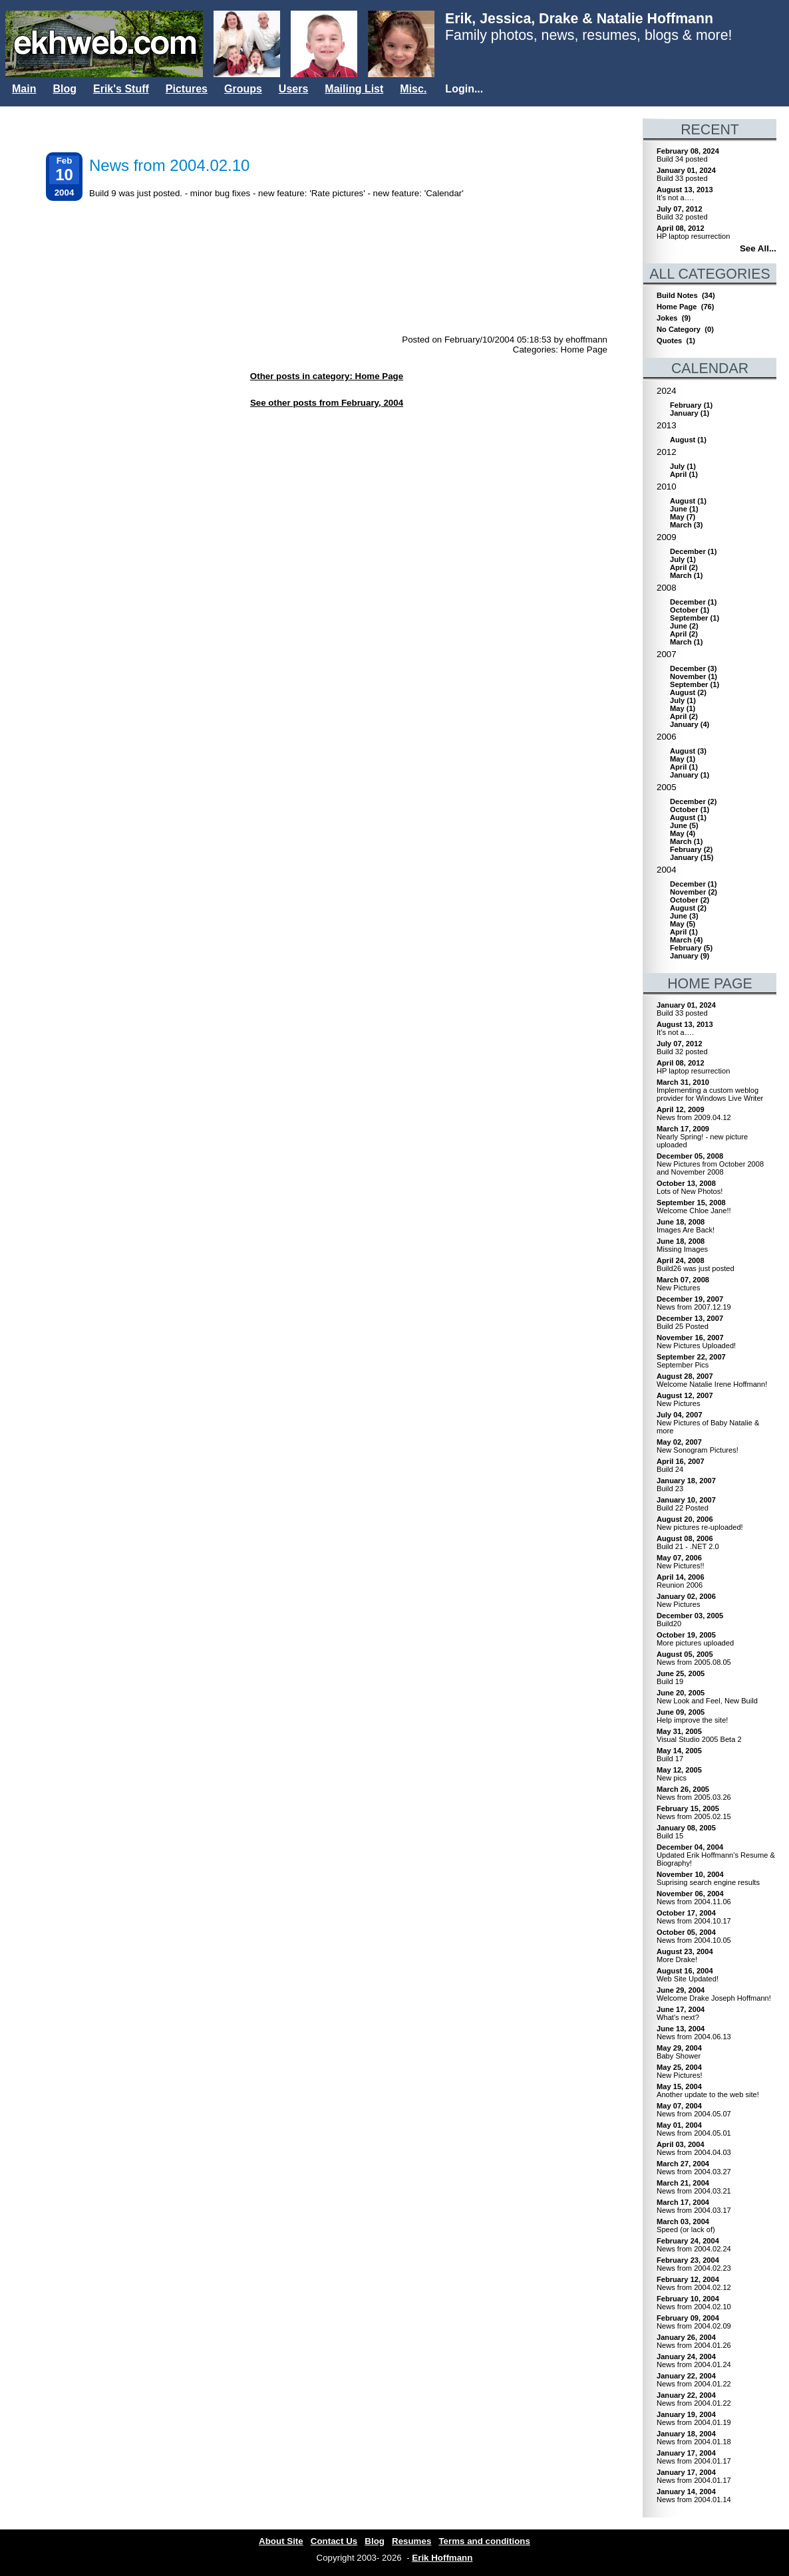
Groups (243, 88)
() (691, 405)
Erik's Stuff (121, 88)
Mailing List (354, 88)
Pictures (187, 88)
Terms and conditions (484, 2541)
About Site (281, 2541)
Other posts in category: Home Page (326, 376)
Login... (464, 88)
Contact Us (334, 2541)
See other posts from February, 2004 (326, 403)
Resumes (411, 2541)
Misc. (413, 88)
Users (293, 88)
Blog (65, 88)
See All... (758, 248)
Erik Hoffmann (442, 2558)
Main (24, 88)
